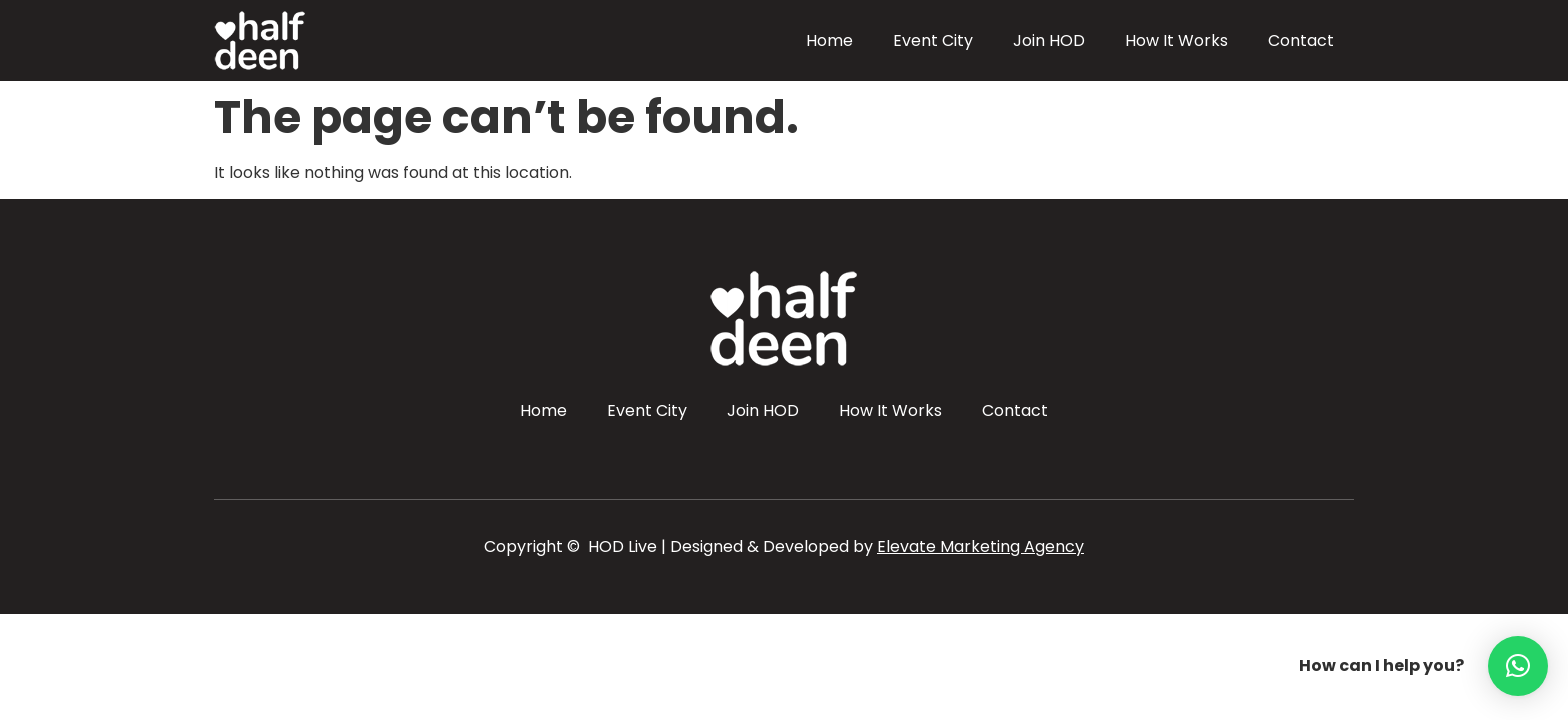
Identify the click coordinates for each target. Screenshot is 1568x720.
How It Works (1176, 40)
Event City (933, 40)
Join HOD (1049, 40)
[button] (1518, 666)
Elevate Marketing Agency (980, 546)
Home (829, 40)
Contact (1301, 40)
